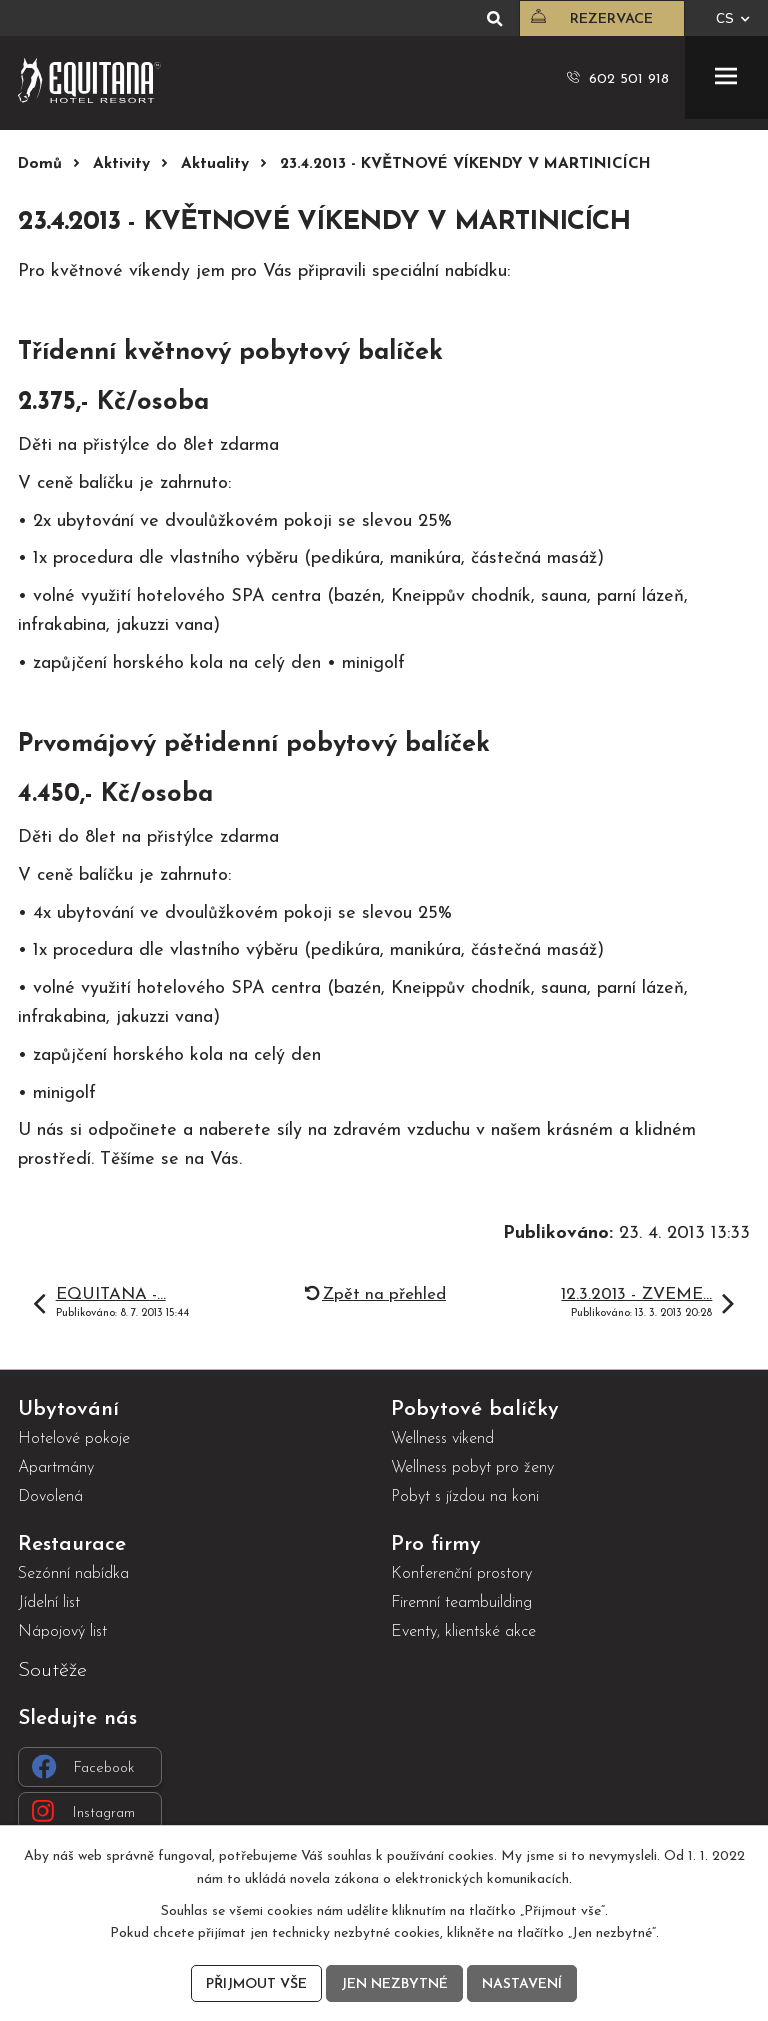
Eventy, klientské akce (463, 1632)
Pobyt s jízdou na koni (465, 1497)
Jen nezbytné (394, 1984)
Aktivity (121, 164)
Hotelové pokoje (74, 1439)
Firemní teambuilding (461, 1603)
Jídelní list (49, 1603)
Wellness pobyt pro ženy (472, 1468)
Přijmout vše (256, 1984)
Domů (40, 164)
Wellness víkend (442, 1439)
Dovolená (50, 1497)
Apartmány (56, 1468)
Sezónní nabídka (73, 1574)
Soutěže (52, 1670)
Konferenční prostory (461, 1574)
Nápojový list (62, 1632)
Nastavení (522, 1984)
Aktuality (215, 164)
